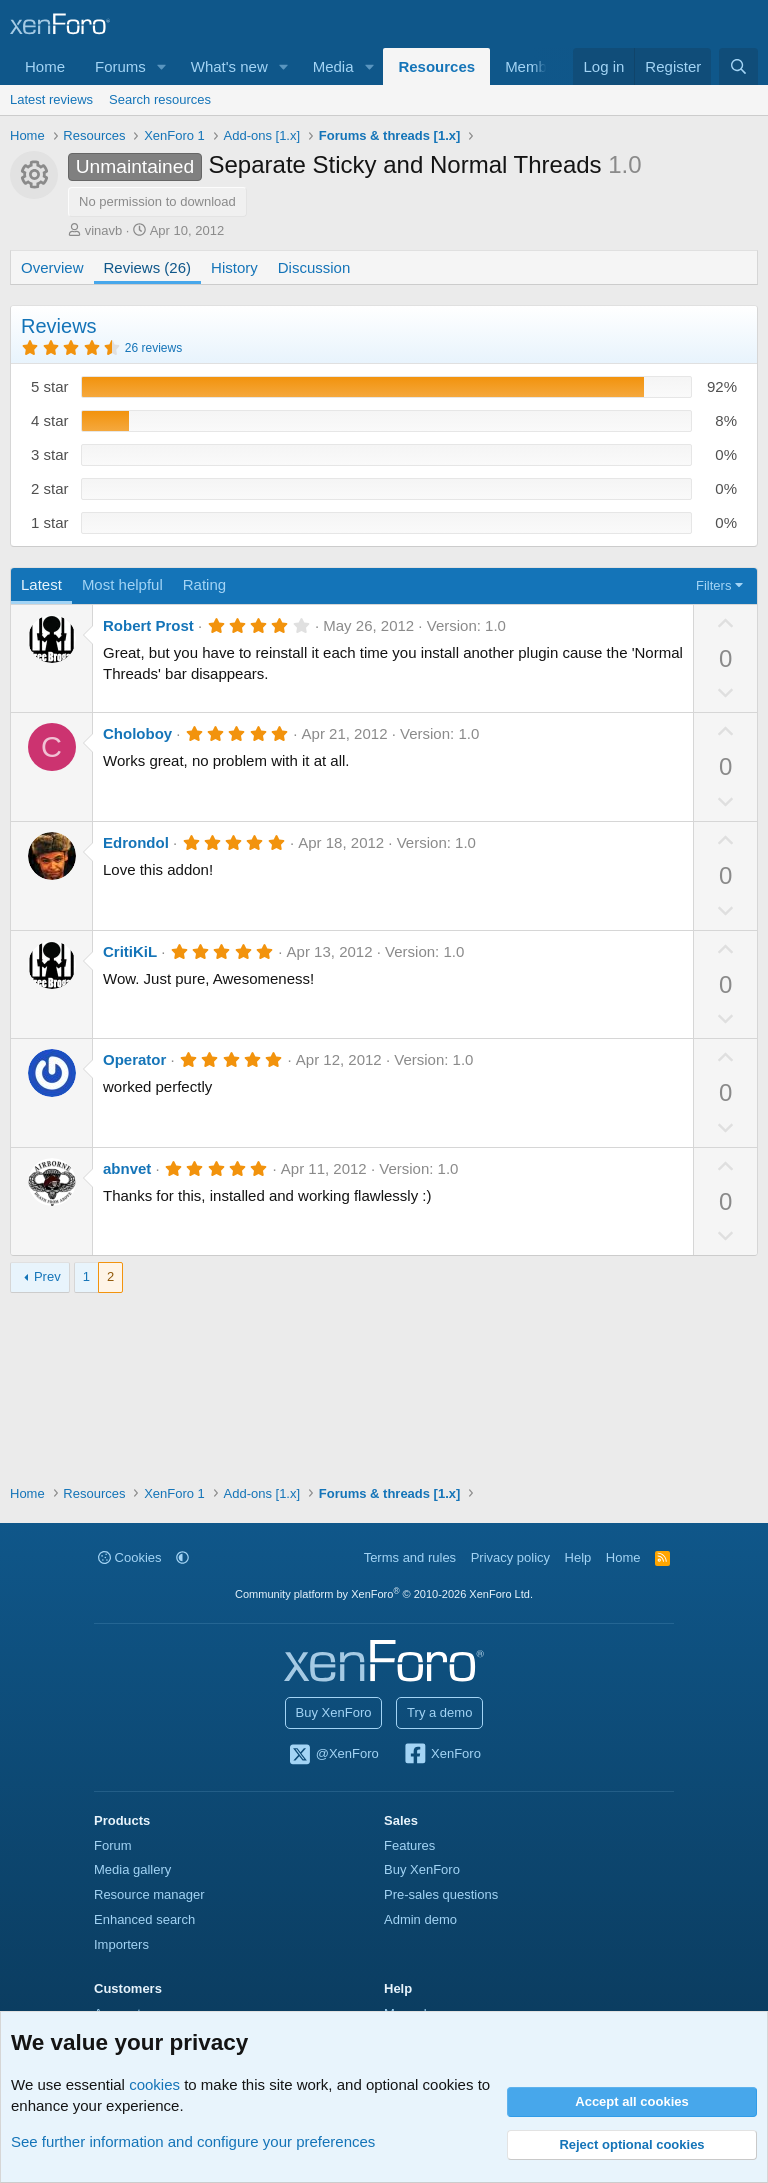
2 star (50, 488)
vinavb (104, 230)
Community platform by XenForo (384, 1594)
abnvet (127, 1168)
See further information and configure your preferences (193, 2141)
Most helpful (122, 584)
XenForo (441, 1755)
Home (45, 66)
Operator (134, 1059)
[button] (162, 66)
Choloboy (137, 733)
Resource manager (149, 1894)
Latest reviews (51, 99)
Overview (52, 267)
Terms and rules (410, 1557)
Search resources (160, 99)
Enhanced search (144, 1919)
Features (409, 1845)
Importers (121, 1944)
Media (333, 66)
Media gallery (132, 1869)
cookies (154, 2084)
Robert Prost (148, 625)
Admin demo (420, 1919)
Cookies (130, 1557)
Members (536, 66)
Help (578, 1557)
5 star (50, 386)
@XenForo (333, 1755)
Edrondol (136, 842)
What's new (229, 66)
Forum (113, 1845)
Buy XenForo (334, 1712)
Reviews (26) (148, 267)
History (234, 267)
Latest (41, 584)
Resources (436, 66)
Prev (47, 1276)
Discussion (314, 267)
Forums (120, 66)
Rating (204, 584)
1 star (50, 522)
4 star (50, 420)
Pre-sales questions (441, 1894)
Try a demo (439, 1712)
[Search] (738, 66)
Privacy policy (510, 1557)
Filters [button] (713, 585)
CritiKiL (130, 951)
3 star (50, 454)
